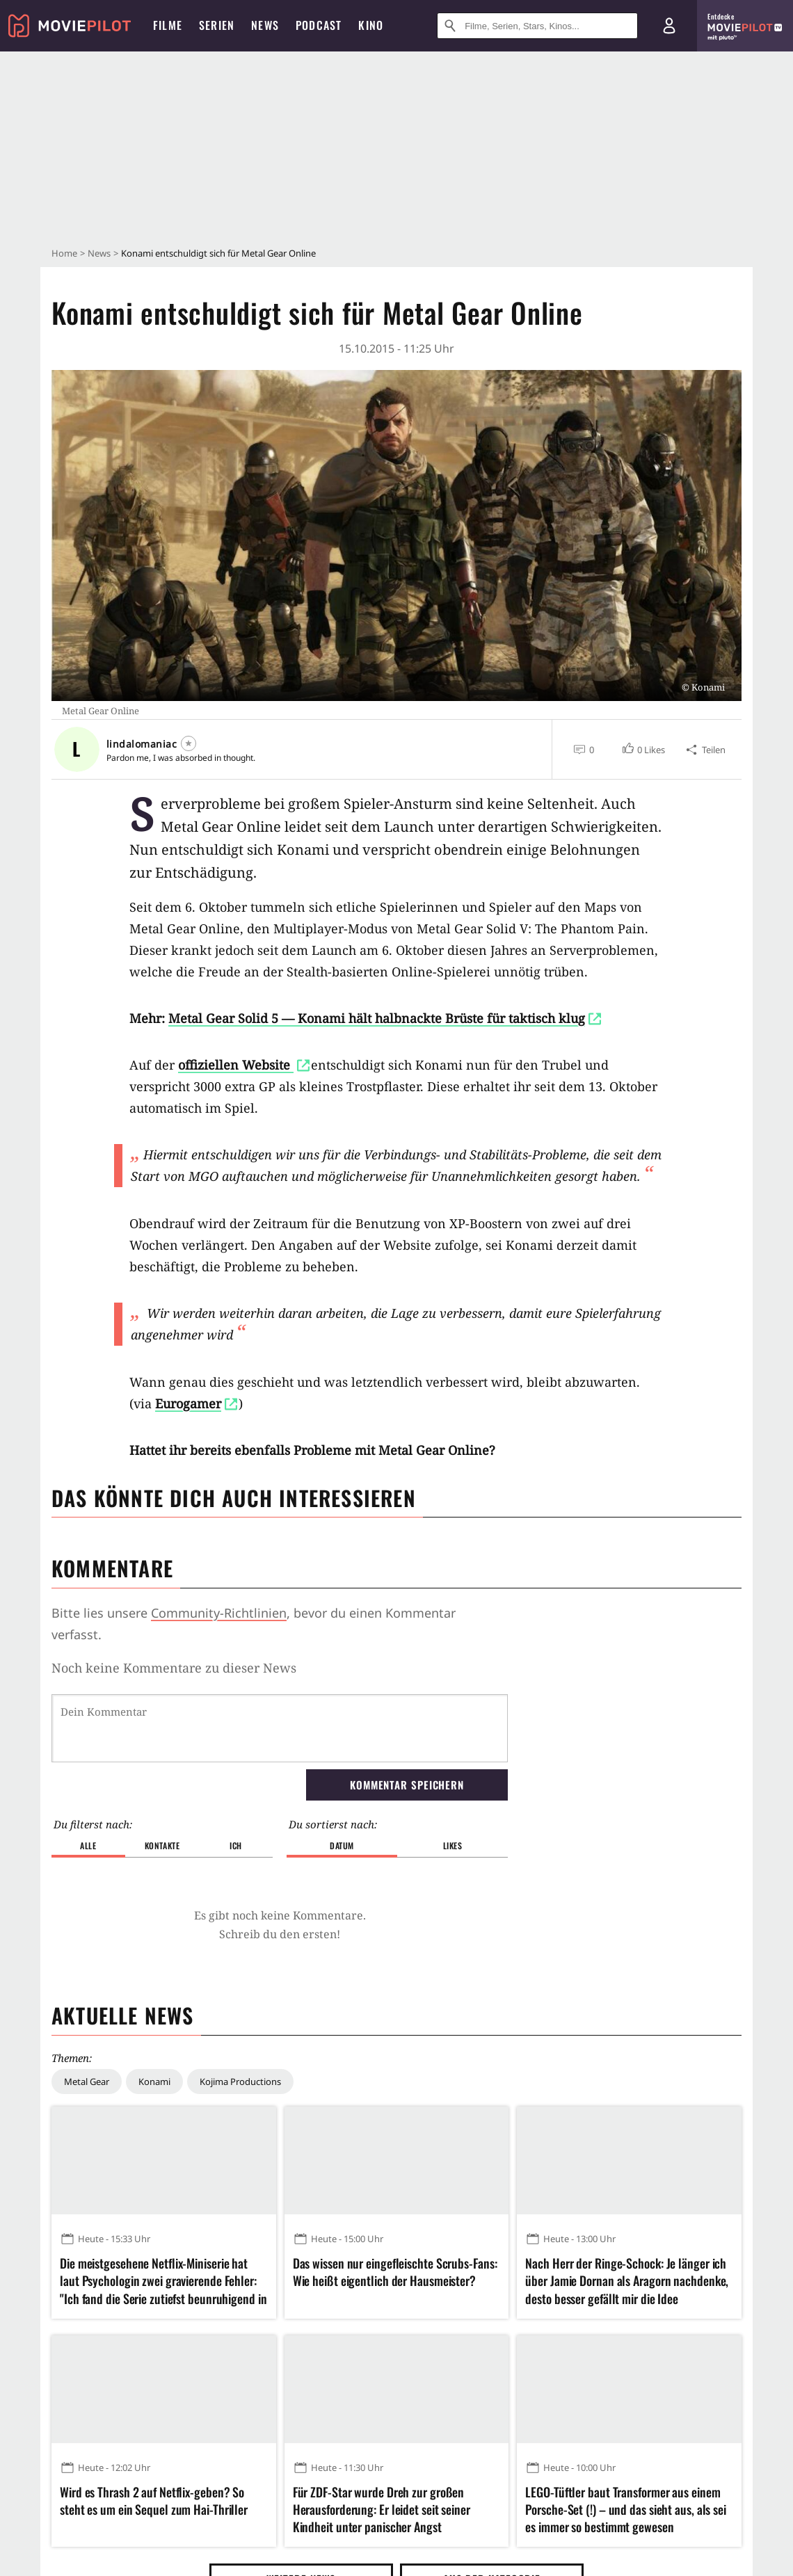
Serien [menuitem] (216, 25)
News (99, 253)
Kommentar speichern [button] (407, 1784)
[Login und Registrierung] (669, 25)
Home (64, 253)
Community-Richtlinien (219, 1612)
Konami (154, 2081)
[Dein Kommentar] (279, 1728)
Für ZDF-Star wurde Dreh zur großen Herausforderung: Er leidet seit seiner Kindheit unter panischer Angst (381, 2510)
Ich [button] (236, 1845)
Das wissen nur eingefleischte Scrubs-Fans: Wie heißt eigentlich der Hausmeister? (395, 2272)
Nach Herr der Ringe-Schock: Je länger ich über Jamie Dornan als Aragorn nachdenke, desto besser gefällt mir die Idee (626, 2281)
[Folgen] (188, 743)
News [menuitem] (265, 25)
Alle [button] (88, 1845)
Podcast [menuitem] (319, 25)
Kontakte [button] (162, 1845)
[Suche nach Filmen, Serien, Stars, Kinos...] (537, 26)
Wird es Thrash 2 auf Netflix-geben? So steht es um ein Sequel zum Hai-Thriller (154, 2501)
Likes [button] (453, 1845)
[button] (643, 749)
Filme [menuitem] (167, 25)
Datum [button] (342, 1845)
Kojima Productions (240, 2081)
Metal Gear (86, 2081)
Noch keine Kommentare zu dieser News (173, 1667)
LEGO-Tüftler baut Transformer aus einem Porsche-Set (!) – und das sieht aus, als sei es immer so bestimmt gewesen (625, 2510)
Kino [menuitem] (370, 25)
